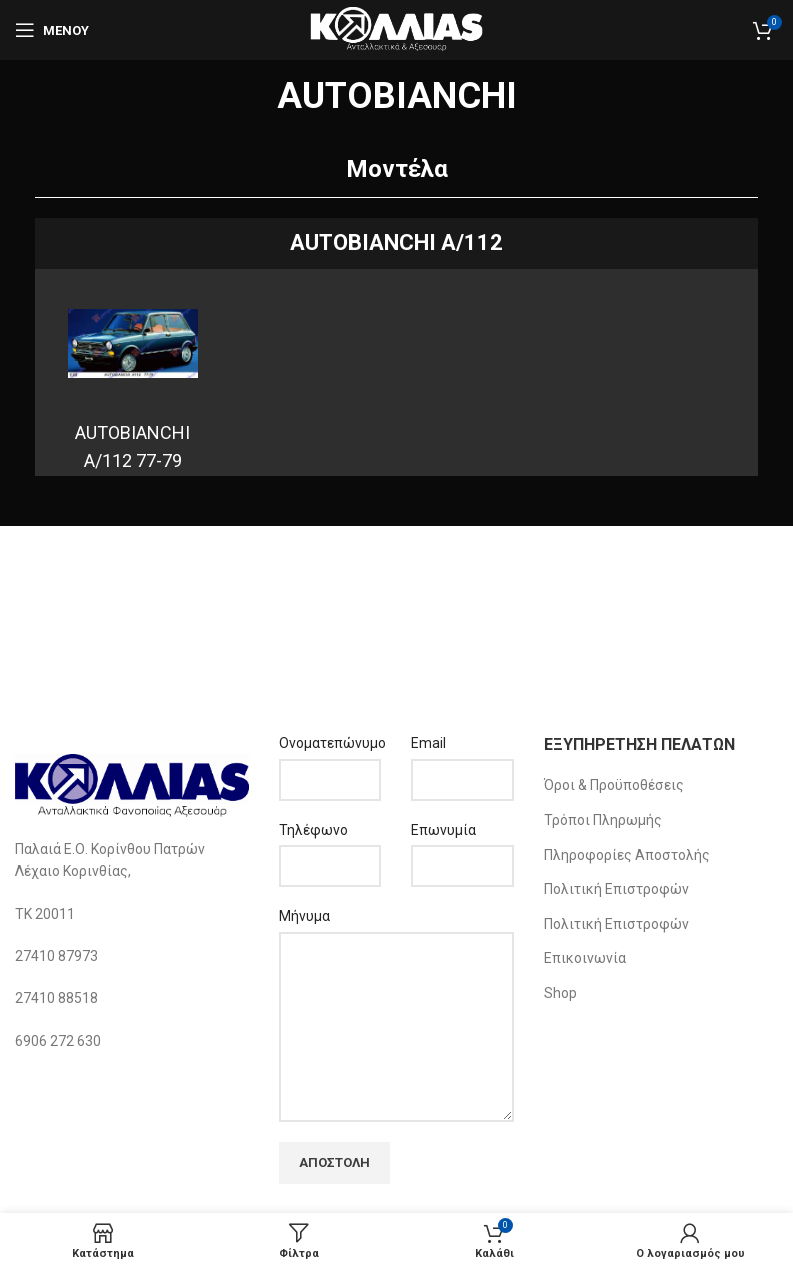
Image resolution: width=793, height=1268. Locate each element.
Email (428, 743)
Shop (560, 993)
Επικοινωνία (585, 958)
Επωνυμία (443, 830)
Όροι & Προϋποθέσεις (614, 785)
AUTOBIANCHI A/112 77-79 (132, 447)
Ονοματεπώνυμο (330, 743)
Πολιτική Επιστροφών (616, 889)
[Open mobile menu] (52, 30)
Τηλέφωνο (313, 830)
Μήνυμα (304, 916)
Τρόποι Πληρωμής (603, 820)
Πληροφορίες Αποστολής (627, 855)
